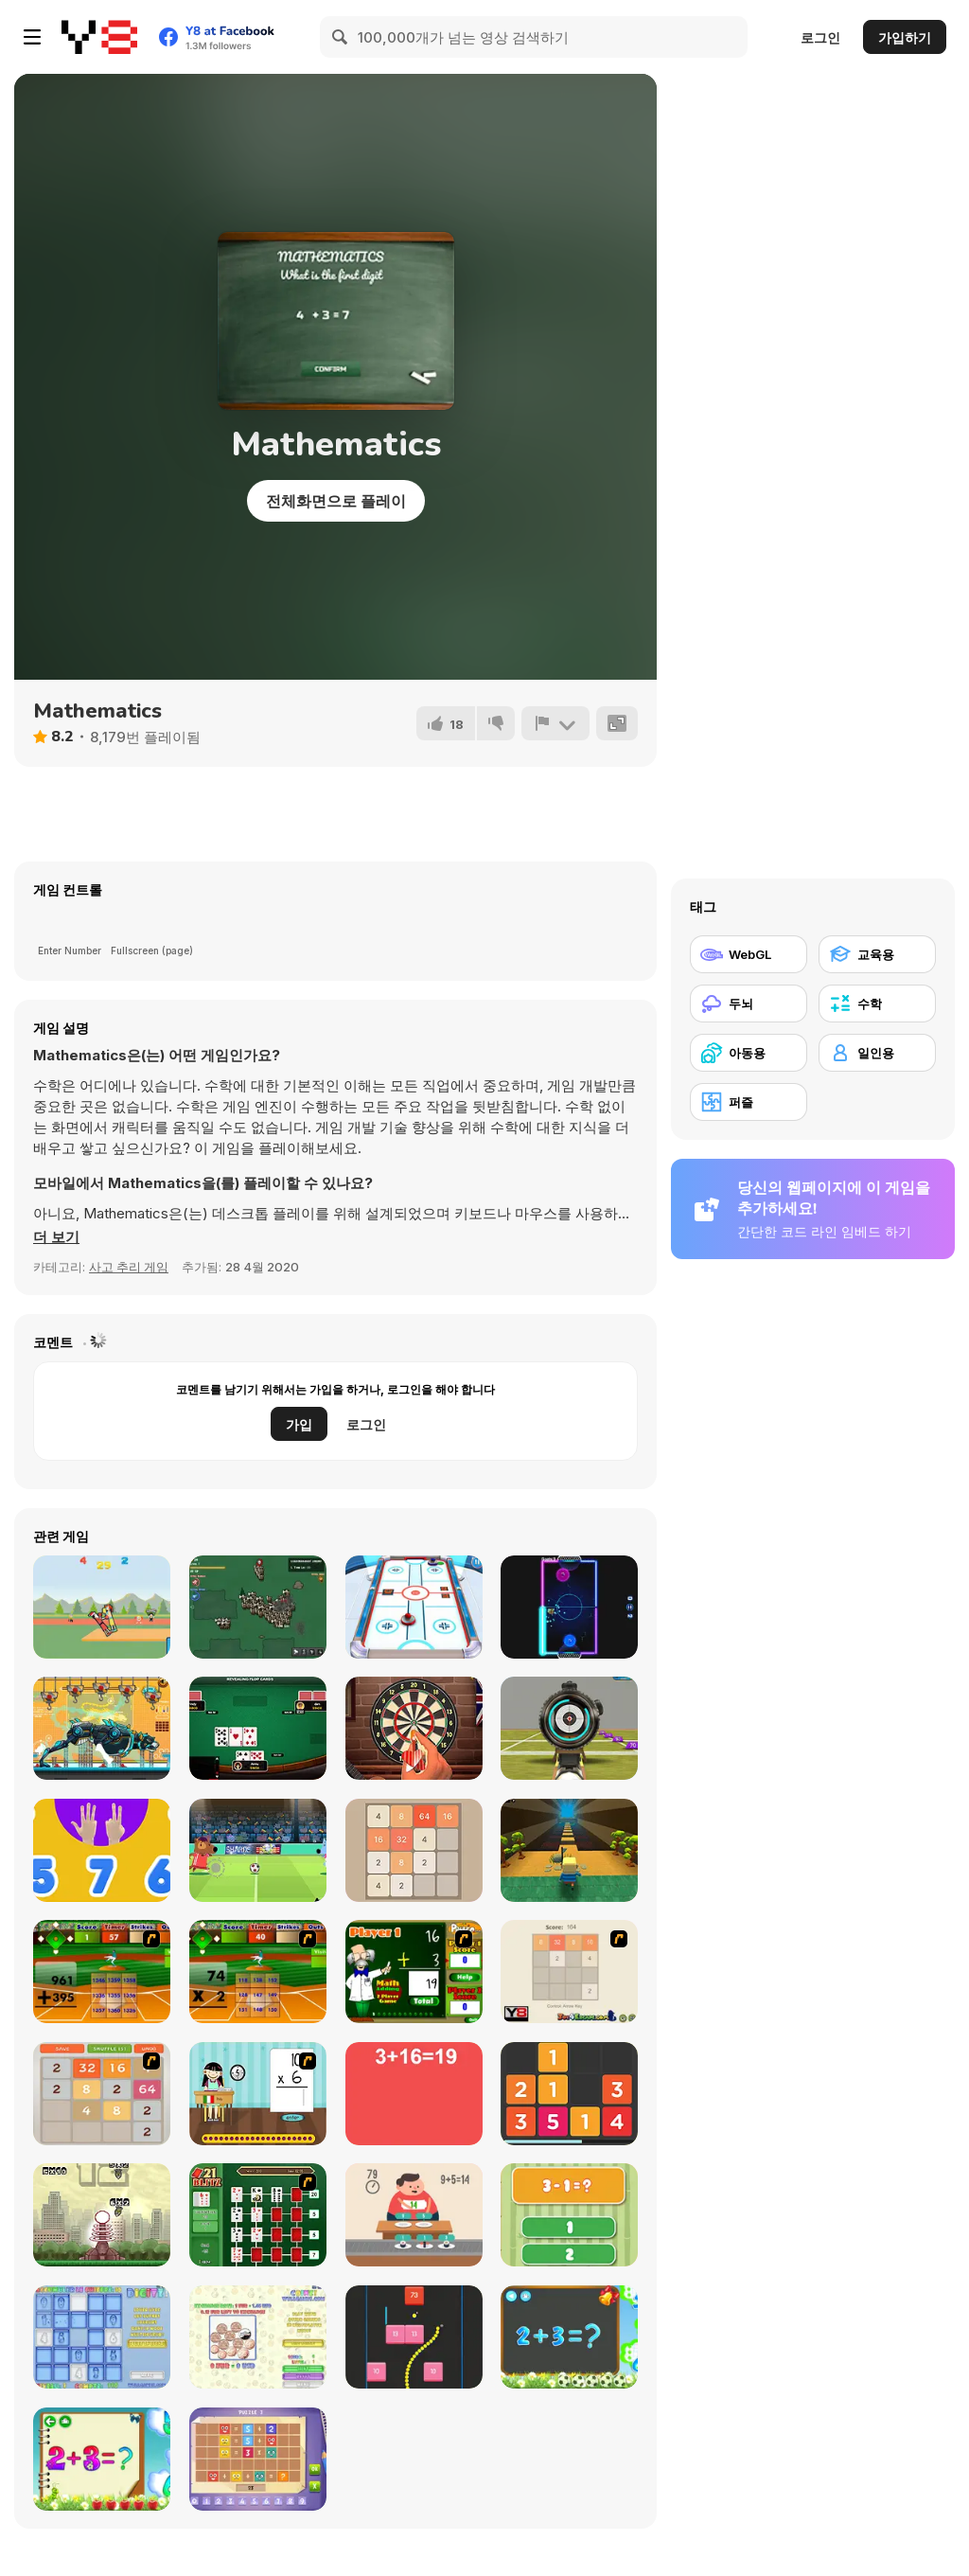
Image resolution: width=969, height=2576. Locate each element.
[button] (56, 1237)
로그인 (820, 37)
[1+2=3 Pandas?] (569, 2214)
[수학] (877, 1003)
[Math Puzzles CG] (257, 2459)
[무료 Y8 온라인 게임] (99, 37)
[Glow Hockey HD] (569, 1607)
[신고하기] (555, 723)
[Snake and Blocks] (414, 2337)
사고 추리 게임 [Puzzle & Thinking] (128, 1266)
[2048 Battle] (101, 2093)
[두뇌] (748, 1003)
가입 (299, 1424)
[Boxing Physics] (101, 1607)
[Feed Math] (414, 2214)
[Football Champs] (257, 1850)
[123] (101, 1850)
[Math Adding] (414, 1971)
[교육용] (877, 954)
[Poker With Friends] (257, 1728)
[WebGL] (748, 954)
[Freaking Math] (414, 2093)
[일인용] (877, 1053)
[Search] (340, 37)
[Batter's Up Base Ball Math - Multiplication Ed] (257, 1971)
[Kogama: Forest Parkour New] (569, 1850)
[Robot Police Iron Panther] (101, 1728)
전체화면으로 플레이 (336, 500)
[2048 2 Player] (569, 1971)
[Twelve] (569, 2093)
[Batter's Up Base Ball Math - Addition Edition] (101, 1971)
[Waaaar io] (257, 1607)
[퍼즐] (748, 1102)
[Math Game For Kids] (569, 2337)
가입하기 (904, 37)
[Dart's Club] (414, 1728)
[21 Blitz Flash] (257, 2214)
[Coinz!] (257, 2337)
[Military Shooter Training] (569, 1728)
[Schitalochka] (101, 2459)
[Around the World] (257, 2093)
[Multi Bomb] (101, 2214)
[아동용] (748, 1053)
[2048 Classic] (414, 1850)
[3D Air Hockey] (414, 1607)
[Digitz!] (101, 2337)
